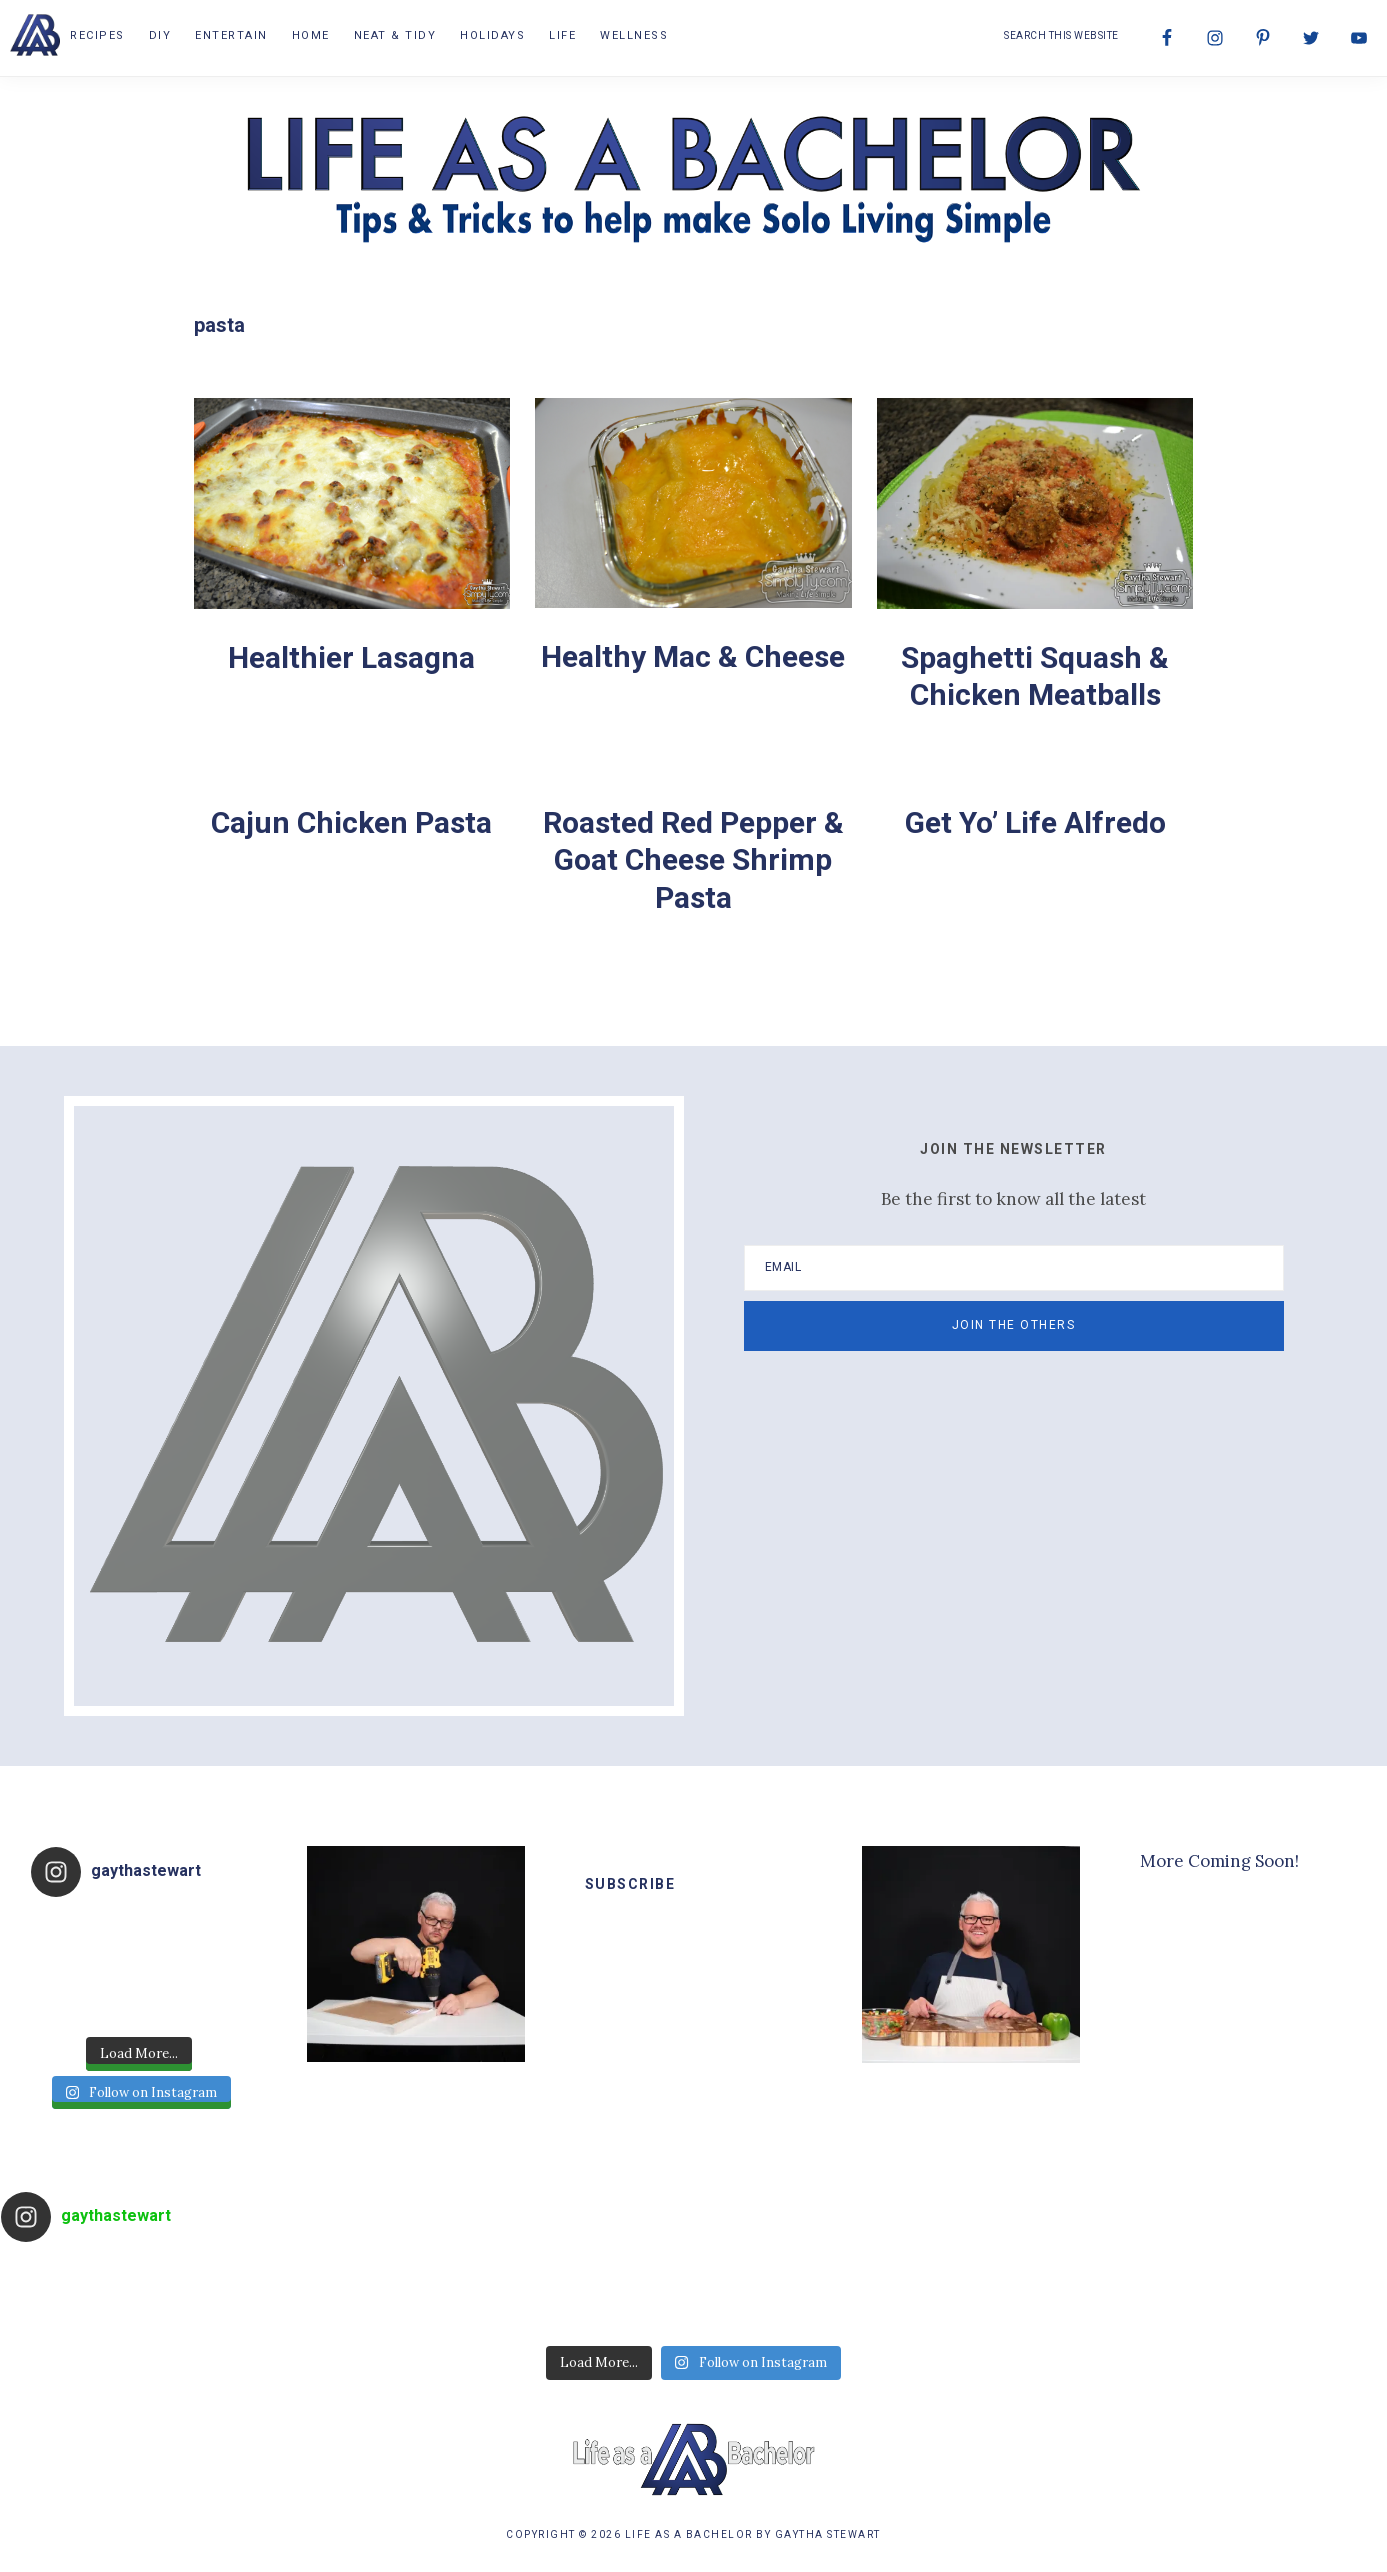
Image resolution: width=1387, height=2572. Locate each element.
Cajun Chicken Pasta (351, 822)
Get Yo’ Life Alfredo (1035, 822)
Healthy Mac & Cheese (693, 656)
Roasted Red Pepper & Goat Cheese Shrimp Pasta (693, 860)
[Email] (1014, 1268)
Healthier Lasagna (351, 657)
